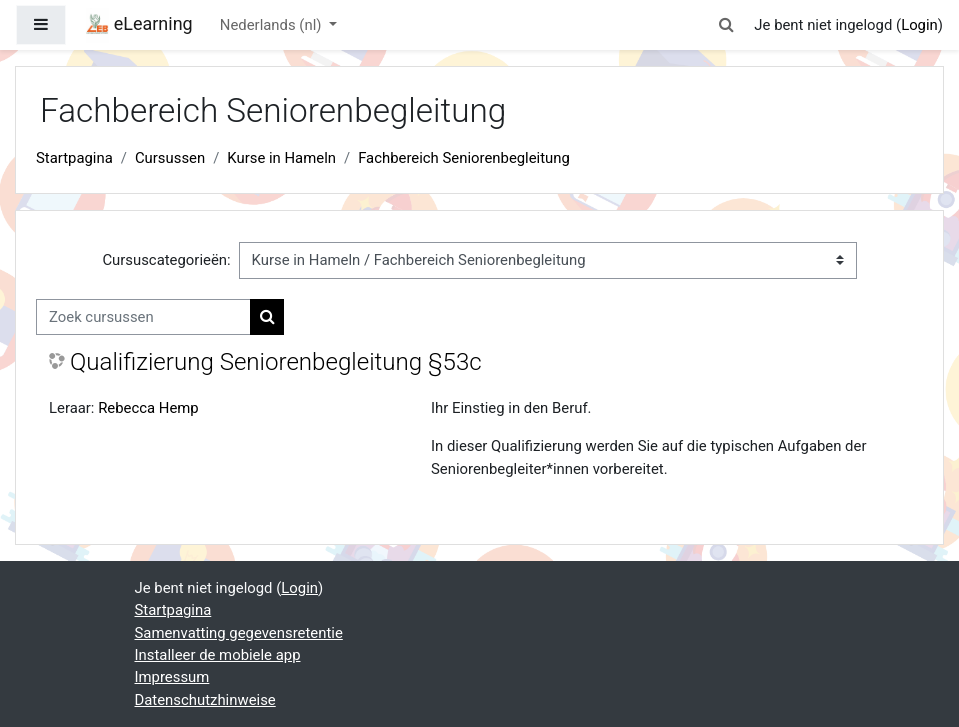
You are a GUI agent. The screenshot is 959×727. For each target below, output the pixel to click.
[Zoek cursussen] (143, 317)
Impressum (172, 677)
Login (919, 25)
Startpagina (74, 158)
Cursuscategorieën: (166, 260)
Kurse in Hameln (281, 158)
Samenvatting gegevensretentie (239, 633)
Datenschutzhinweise (205, 700)
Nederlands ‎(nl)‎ (272, 25)
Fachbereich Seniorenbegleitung (464, 158)
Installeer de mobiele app (218, 655)
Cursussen (170, 158)
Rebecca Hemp (148, 408)
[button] (726, 25)
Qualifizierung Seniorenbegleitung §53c (276, 362)
